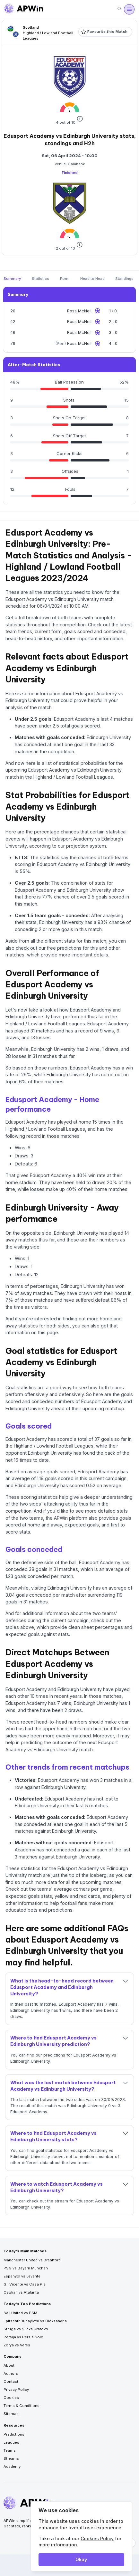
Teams (10, 2450)
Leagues (11, 2442)
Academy (12, 2466)
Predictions (14, 2434)
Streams (11, 2458)
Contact (11, 2381)
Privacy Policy (16, 2389)
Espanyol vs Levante (22, 2276)
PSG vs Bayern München (26, 2268)
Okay (81, 2559)
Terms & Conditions (21, 2405)
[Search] (119, 9)
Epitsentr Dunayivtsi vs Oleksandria (35, 2321)
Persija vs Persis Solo (23, 2337)
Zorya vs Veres (17, 2345)
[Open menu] (129, 9)
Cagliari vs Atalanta (21, 2292)
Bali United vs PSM (20, 2313)
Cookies (11, 2397)
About (9, 2365)
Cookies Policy (97, 2538)
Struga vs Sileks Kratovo (26, 2329)
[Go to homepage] (23, 9)
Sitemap (11, 2413)
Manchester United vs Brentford (32, 2260)
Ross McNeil (79, 310)
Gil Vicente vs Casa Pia (25, 2284)
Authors (11, 2373)
